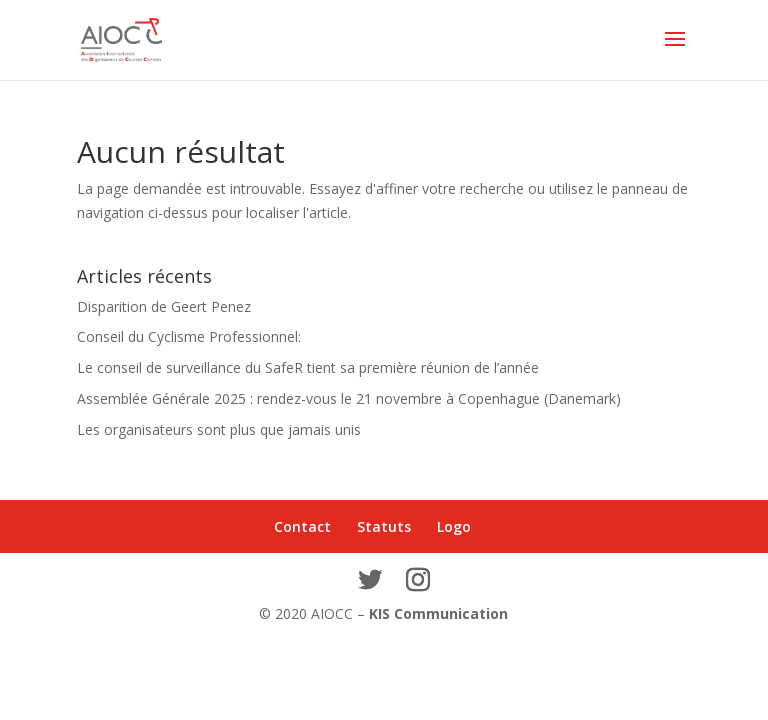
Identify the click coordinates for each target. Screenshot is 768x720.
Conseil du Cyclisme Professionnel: (189, 336)
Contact (302, 526)
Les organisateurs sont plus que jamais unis (219, 429)
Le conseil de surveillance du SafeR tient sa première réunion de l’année (308, 367)
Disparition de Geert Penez (164, 306)
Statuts (384, 526)
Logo (454, 526)
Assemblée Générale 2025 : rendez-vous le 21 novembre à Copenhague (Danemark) (349, 398)
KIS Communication (438, 613)
